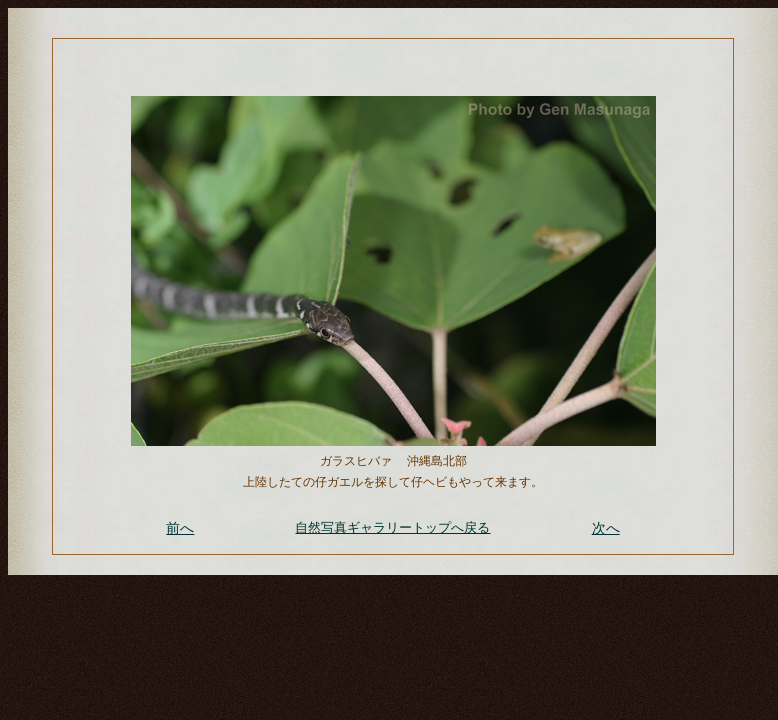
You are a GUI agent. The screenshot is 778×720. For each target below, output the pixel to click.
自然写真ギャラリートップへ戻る (392, 527)
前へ (180, 528)
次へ (606, 528)
